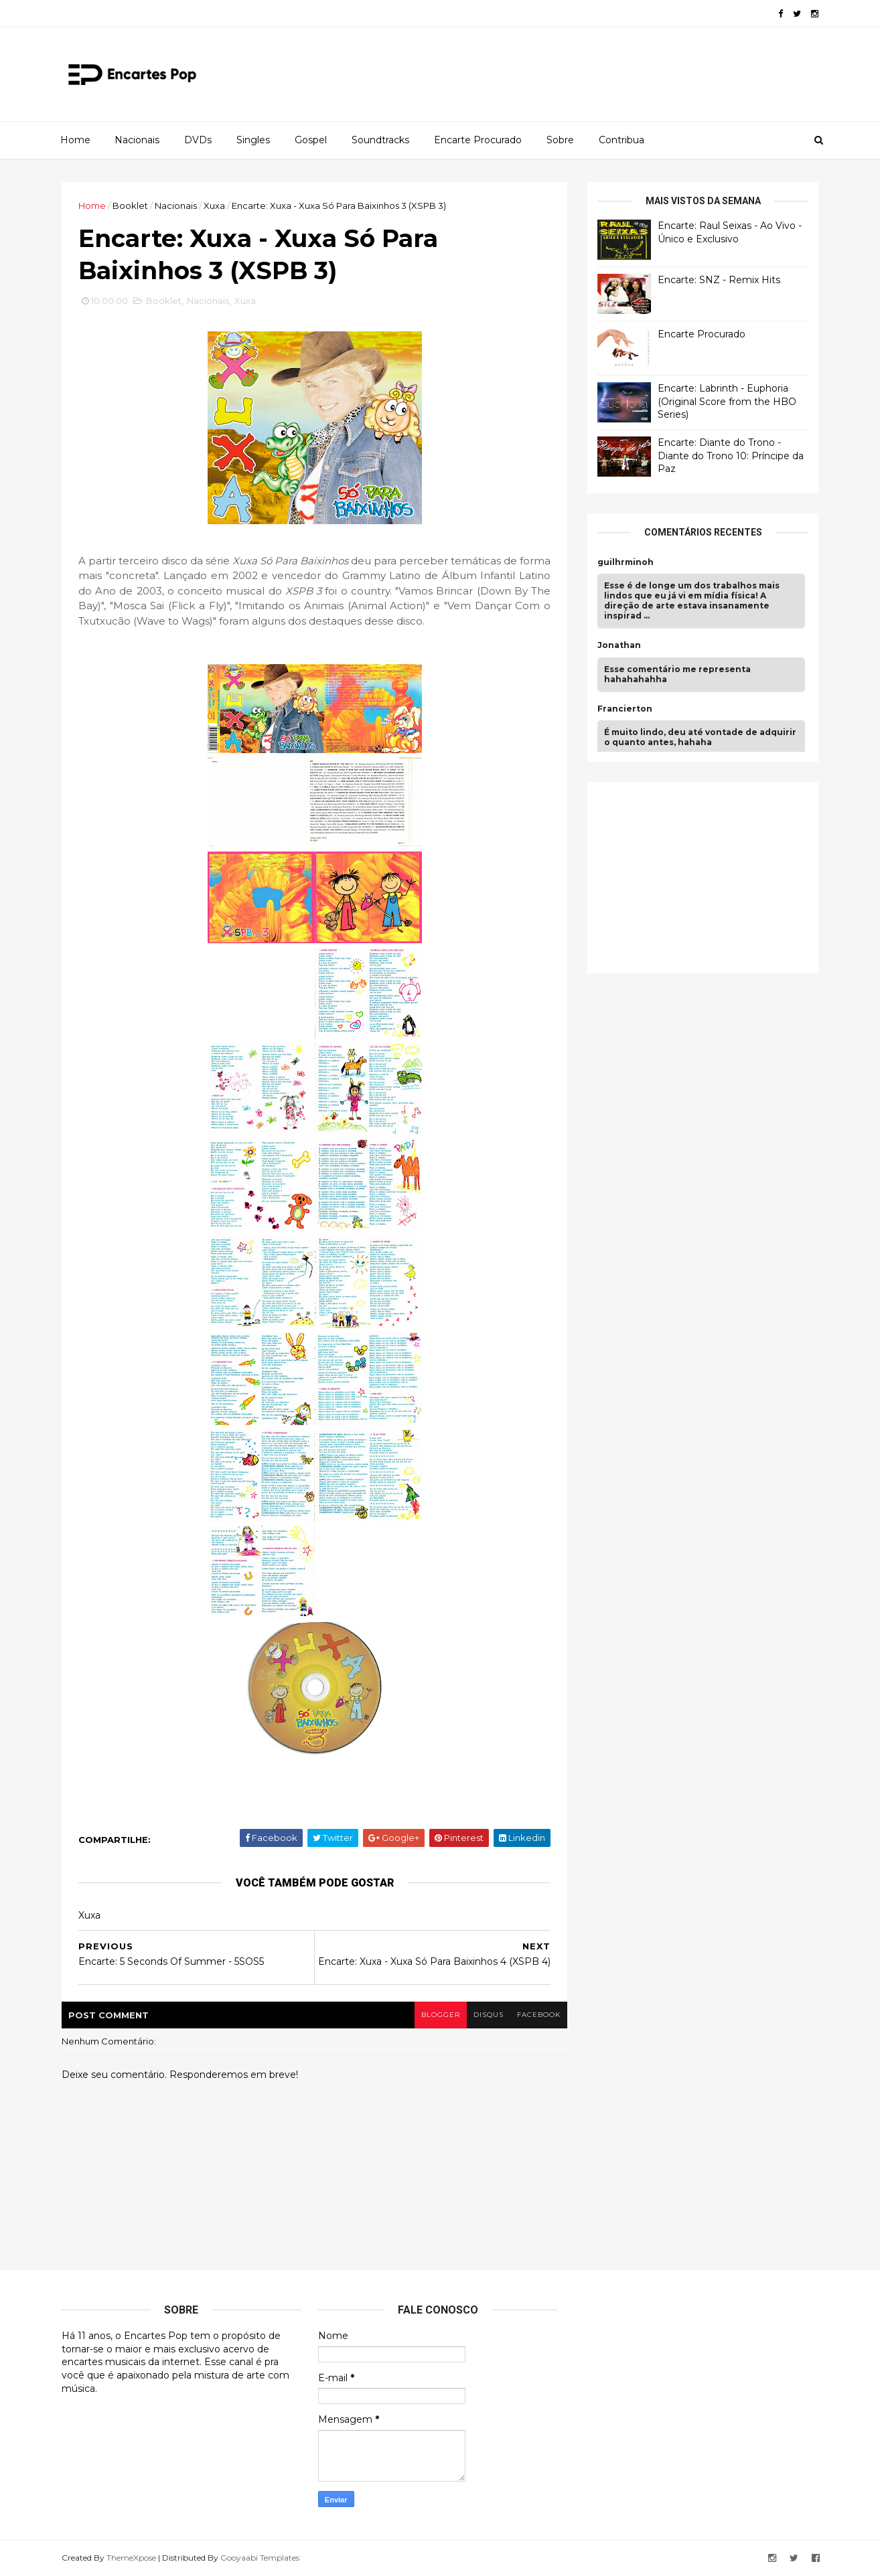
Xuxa (214, 205)
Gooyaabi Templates (259, 2558)
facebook (539, 2014)
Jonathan (619, 645)
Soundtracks (380, 140)
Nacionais (137, 140)
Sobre (560, 140)
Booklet (130, 205)
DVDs (198, 140)
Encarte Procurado (478, 140)
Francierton (624, 709)
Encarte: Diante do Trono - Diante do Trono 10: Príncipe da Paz (731, 455)
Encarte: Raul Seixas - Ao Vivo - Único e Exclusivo (730, 232)
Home (75, 140)
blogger (440, 2014)
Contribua (621, 140)
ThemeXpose (131, 2558)
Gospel (311, 140)
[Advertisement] (697, 875)
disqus (488, 2014)
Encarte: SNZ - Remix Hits (719, 280)
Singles (253, 140)
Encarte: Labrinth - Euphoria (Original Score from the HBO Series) (727, 401)
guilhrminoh (625, 562)
